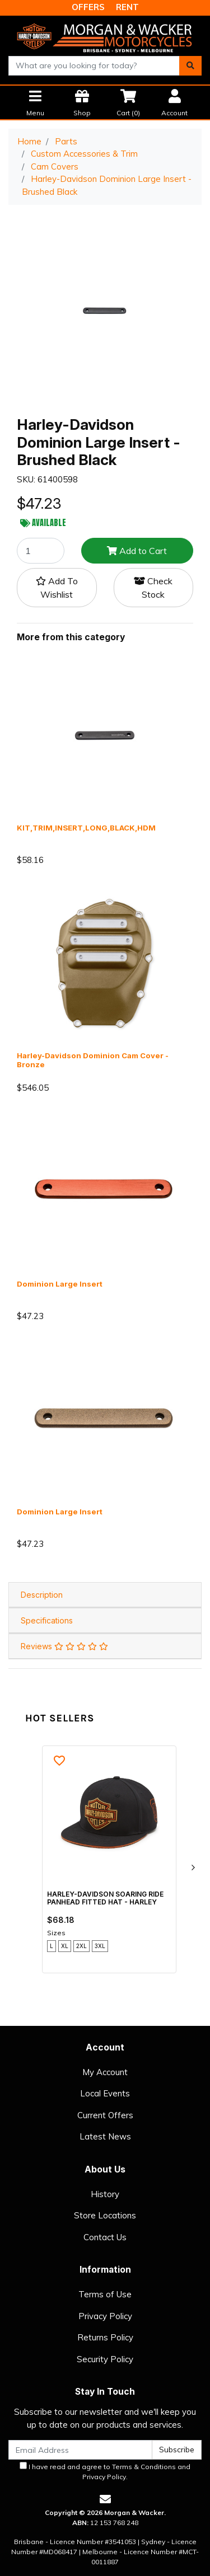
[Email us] (105, 2499)
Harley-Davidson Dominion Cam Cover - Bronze (93, 1060)
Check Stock (153, 587)
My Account (105, 2072)
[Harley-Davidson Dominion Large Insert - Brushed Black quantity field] (40, 551)
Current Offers (105, 2115)
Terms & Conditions (144, 2466)
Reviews (64, 1646)
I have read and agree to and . (105, 2471)
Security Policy (105, 2359)
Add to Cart (137, 550)
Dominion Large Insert (59, 1283)
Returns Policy (105, 2337)
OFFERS (88, 7)
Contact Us (105, 2237)
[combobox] (94, 66)
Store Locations (105, 2215)
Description (42, 1594)
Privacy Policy (105, 2316)
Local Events (105, 2093)
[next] (192, 1867)
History (105, 2194)
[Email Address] (80, 2450)
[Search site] (190, 66)
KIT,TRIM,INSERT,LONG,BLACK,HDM (86, 827)
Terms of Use (105, 2294)
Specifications (47, 1620)
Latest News (105, 2136)
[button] (57, 587)
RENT (127, 7)
